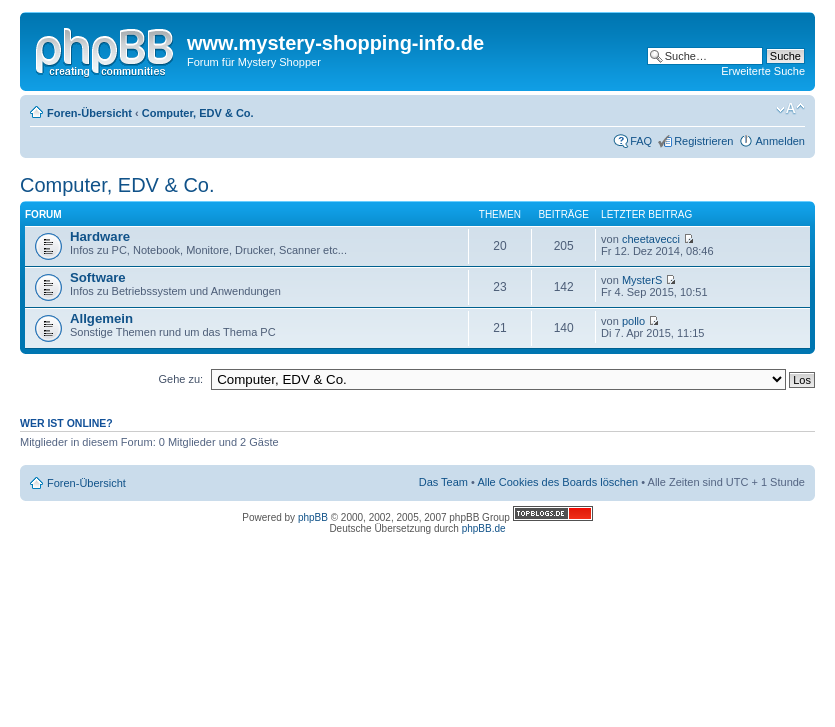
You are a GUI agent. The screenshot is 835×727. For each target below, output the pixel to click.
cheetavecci (651, 239)
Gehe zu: (180, 379)
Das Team (443, 482)
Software (98, 277)
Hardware (100, 236)
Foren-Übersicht (89, 113)
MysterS (642, 280)
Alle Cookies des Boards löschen (557, 482)
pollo (633, 321)
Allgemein (101, 318)
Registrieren (703, 141)
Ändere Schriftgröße (790, 109)
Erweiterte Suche (763, 71)
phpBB (313, 517)
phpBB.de (484, 528)
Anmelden (780, 141)
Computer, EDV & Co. (198, 113)
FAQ (641, 141)
